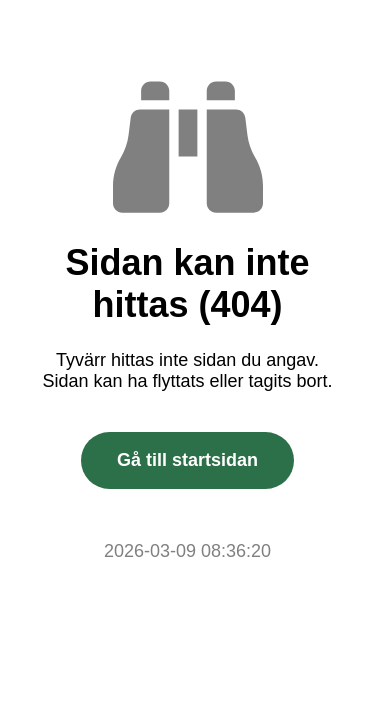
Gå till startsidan (187, 460)
